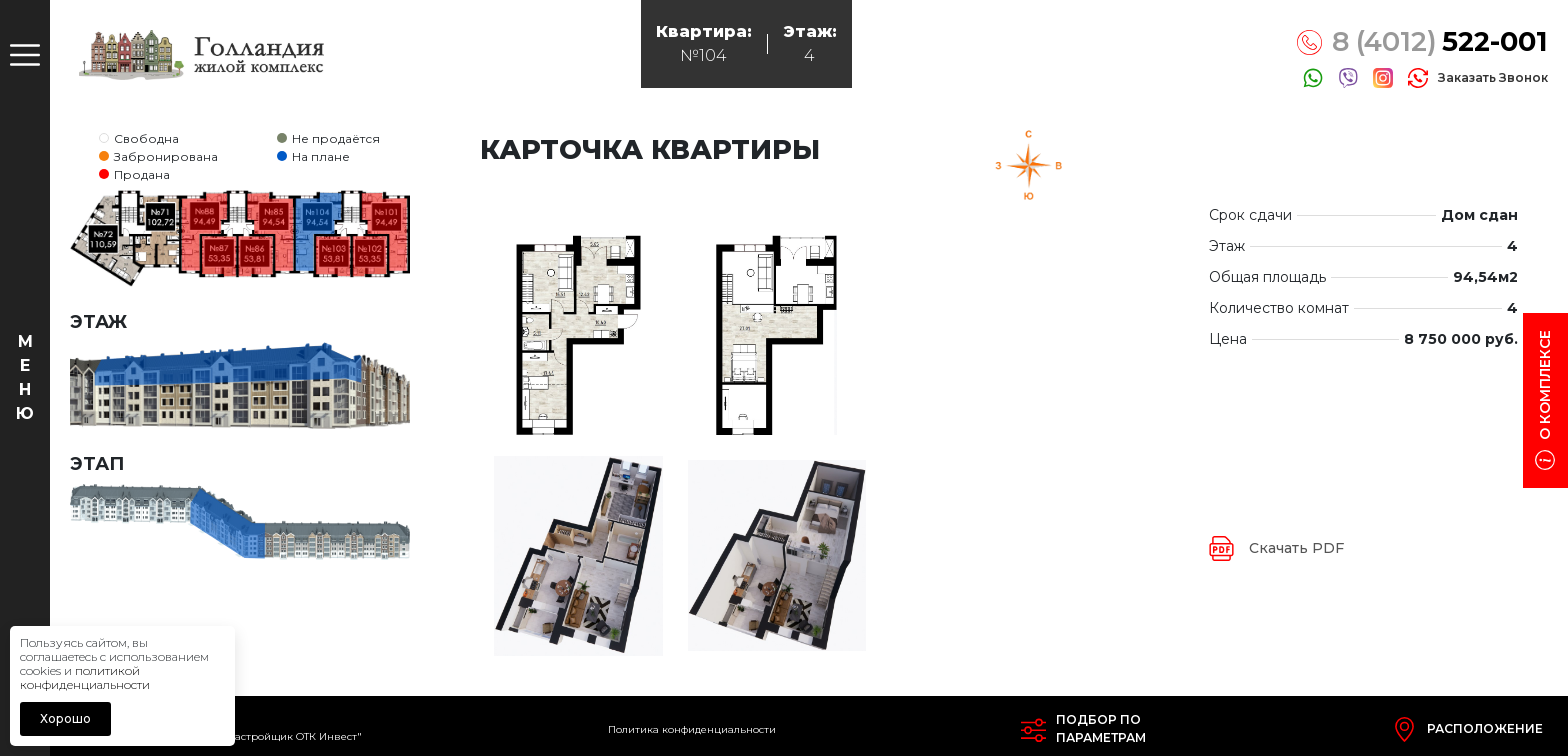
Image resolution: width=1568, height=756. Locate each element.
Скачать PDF (1296, 548)
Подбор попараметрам (1101, 728)
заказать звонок (1493, 77)
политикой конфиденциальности (85, 677)
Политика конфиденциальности (692, 729)
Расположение (1485, 728)
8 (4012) (1440, 42)
